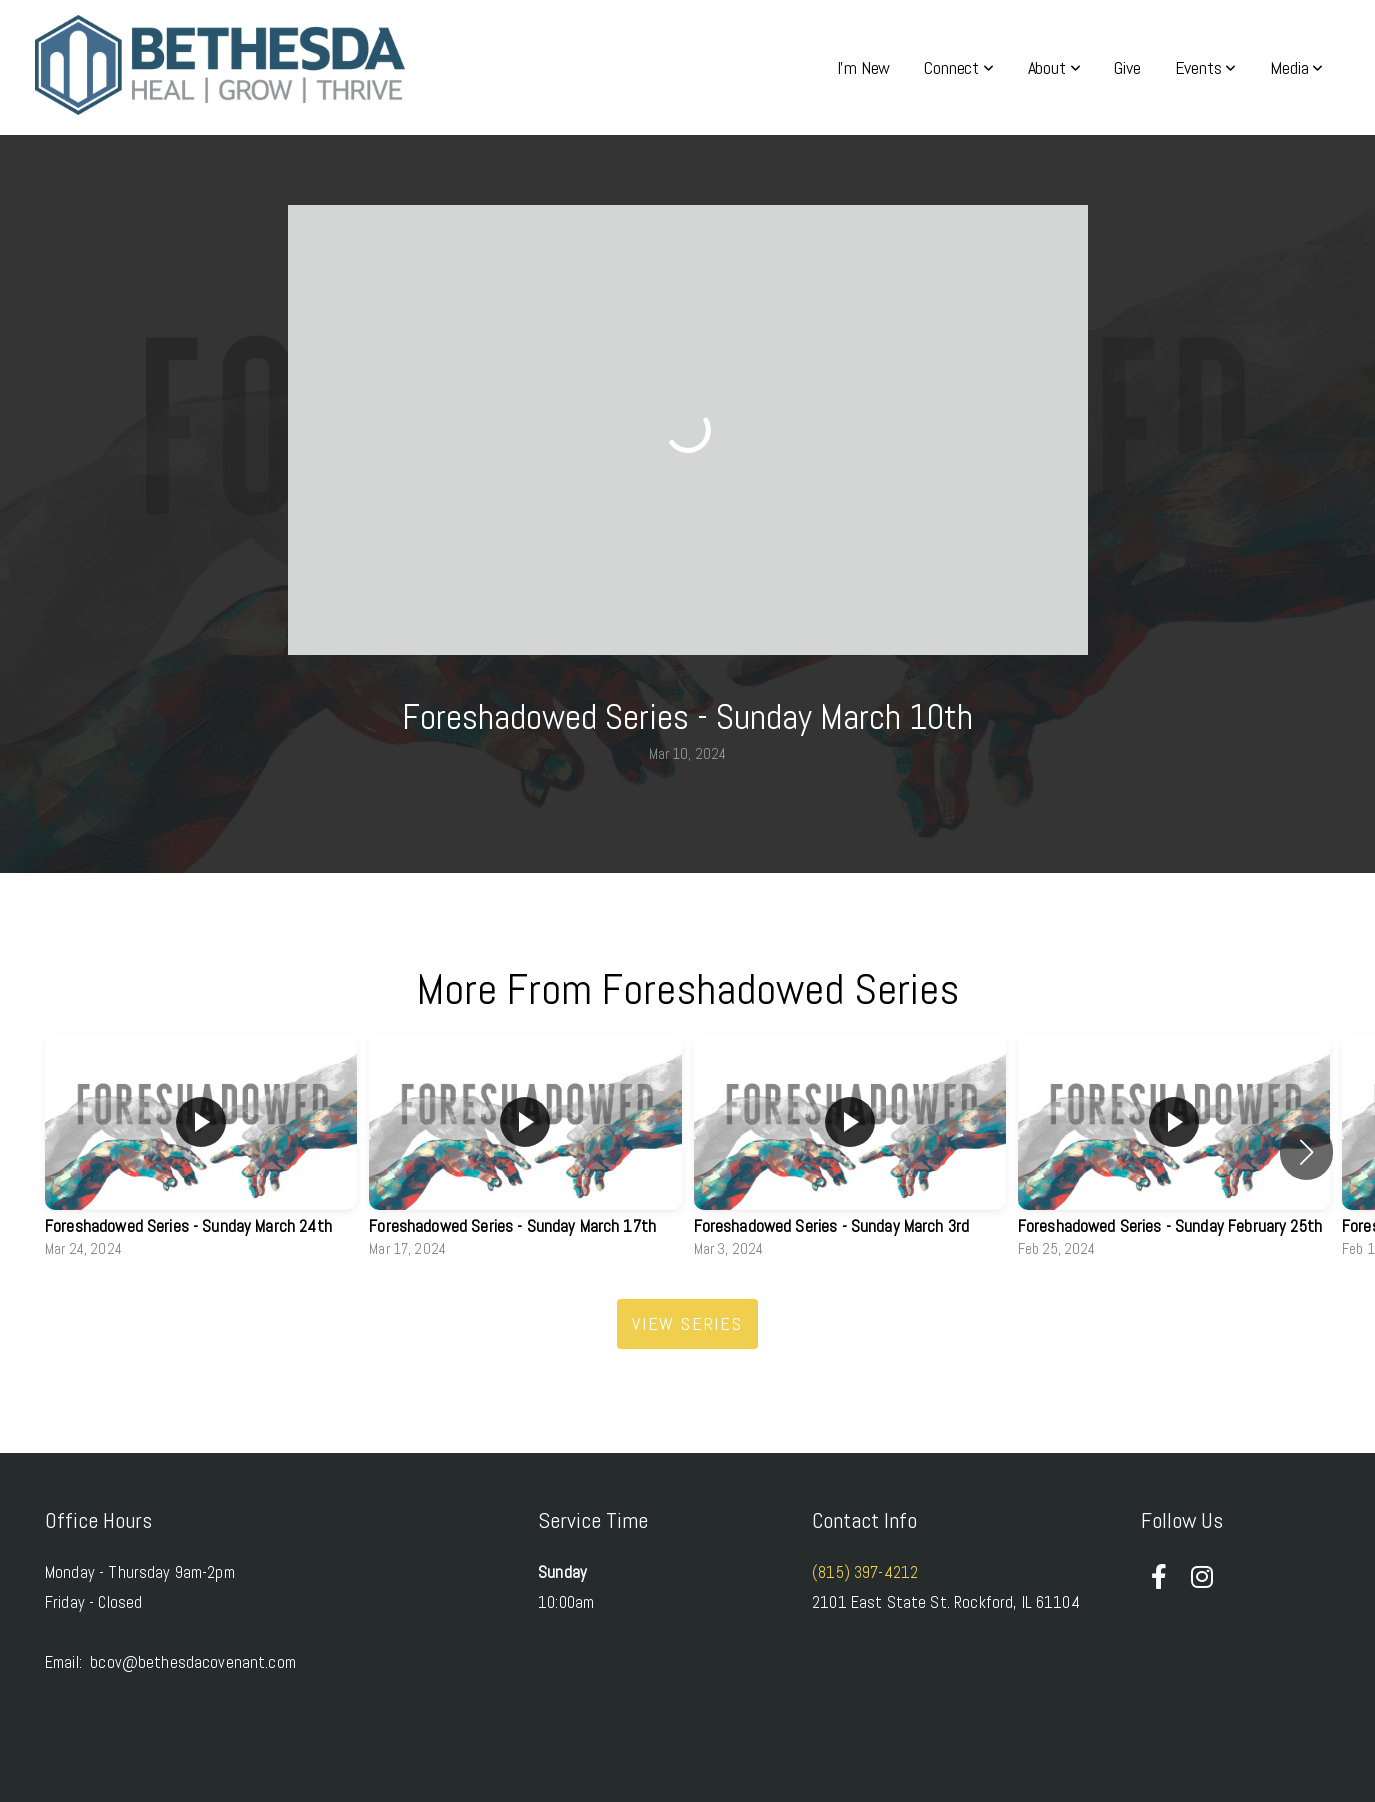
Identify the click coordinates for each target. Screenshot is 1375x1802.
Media (1296, 67)
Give (1127, 67)
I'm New (864, 67)
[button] (1306, 1152)
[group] (201, 1151)
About (1054, 67)
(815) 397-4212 (865, 1572)
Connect (958, 67)
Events (1206, 67)
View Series (687, 1323)
